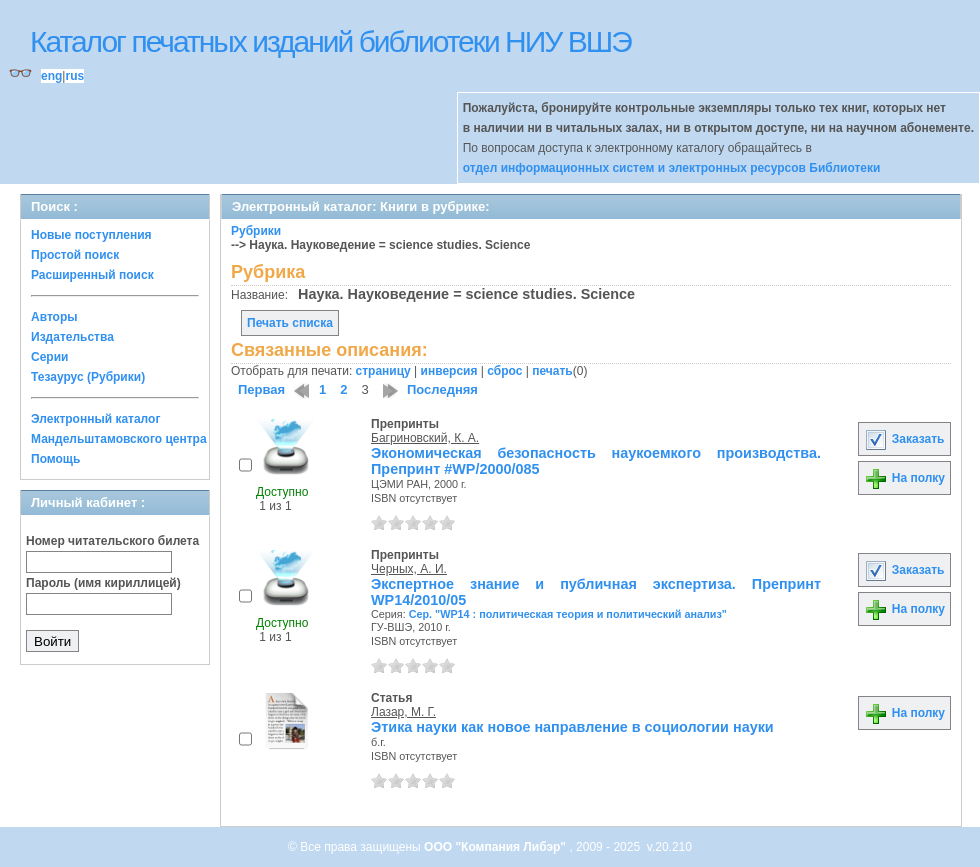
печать (552, 371)
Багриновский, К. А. (425, 438)
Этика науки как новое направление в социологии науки (572, 727)
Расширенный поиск (92, 275)
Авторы (54, 317)
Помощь (55, 459)
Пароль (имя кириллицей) (103, 583)
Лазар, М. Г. (403, 712)
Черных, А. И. (409, 569)
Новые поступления (91, 235)
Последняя (442, 389)
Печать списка (290, 323)
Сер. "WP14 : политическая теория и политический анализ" (568, 614)
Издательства (72, 337)
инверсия (449, 371)
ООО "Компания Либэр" (496, 847)
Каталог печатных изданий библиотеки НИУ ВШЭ (330, 41)
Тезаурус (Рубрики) (88, 377)
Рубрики (256, 231)
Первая (261, 389)
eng (51, 76)
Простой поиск (75, 255)
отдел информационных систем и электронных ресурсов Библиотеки (672, 168)
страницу (383, 371)
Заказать (904, 439)
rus (74, 76)
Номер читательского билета (112, 541)
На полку (904, 478)
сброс (504, 371)
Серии (49, 357)
